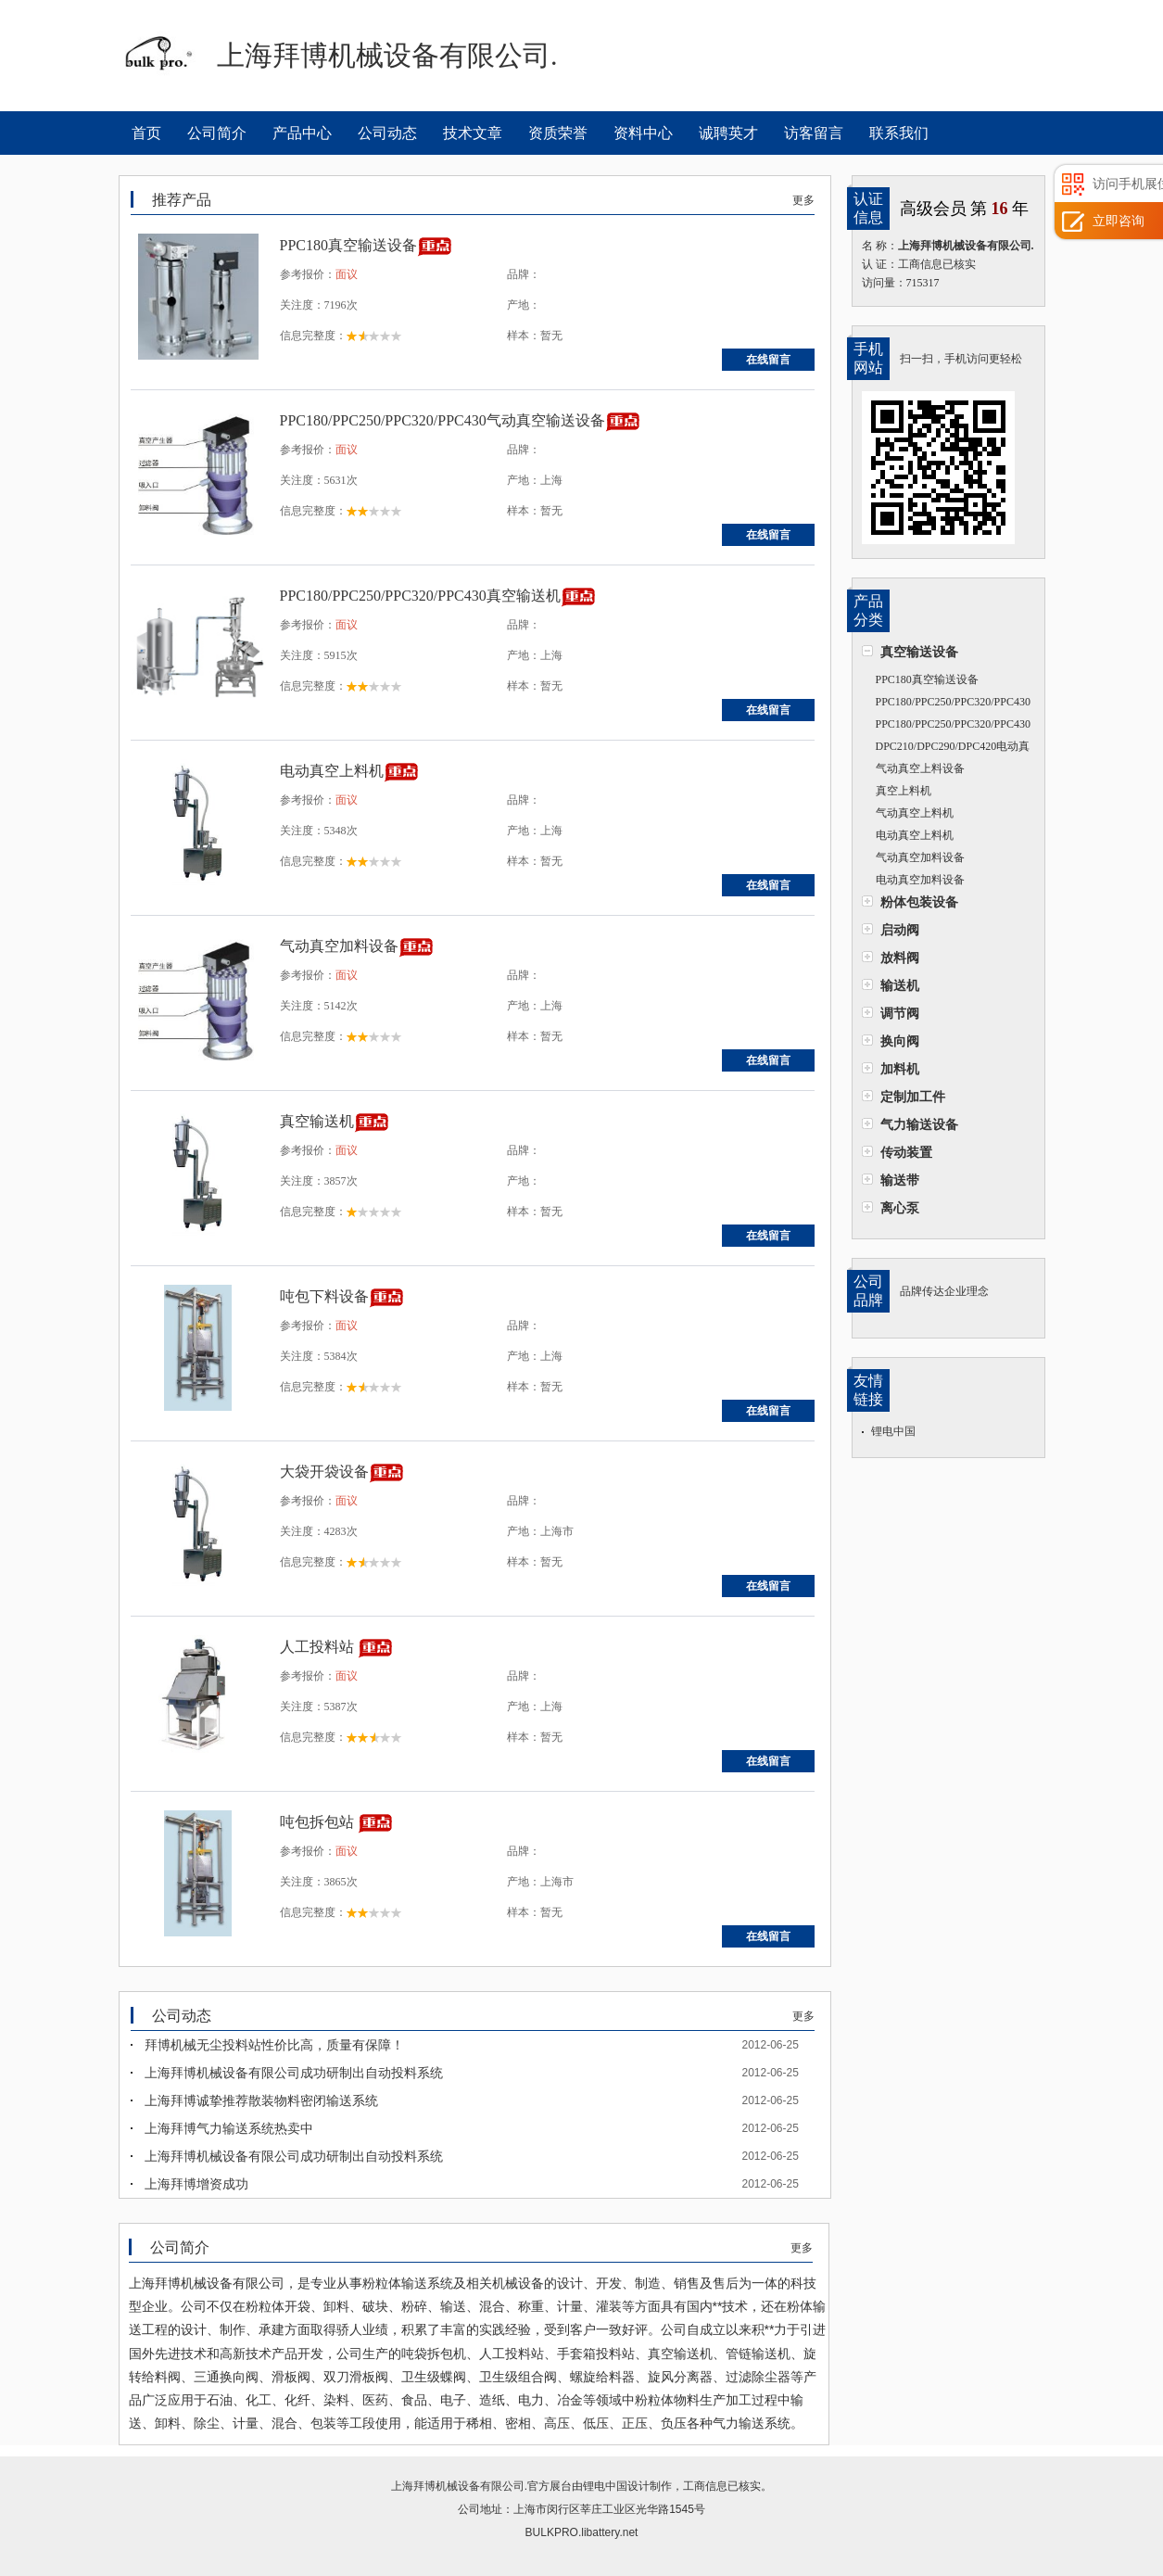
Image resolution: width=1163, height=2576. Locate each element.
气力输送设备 (919, 1124)
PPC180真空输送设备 (927, 679)
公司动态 (387, 133)
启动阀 (899, 929)
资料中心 (643, 133)
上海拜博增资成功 (196, 2183)
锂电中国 (893, 1431)
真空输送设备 (919, 651)
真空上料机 (903, 790)
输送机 (899, 985)
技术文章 (472, 133)
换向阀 (899, 1041)
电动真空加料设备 (920, 879)
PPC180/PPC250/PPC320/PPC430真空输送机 (946, 726)
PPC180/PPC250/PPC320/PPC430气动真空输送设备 (946, 704)
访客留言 (813, 133)
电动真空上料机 (915, 835)
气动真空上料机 (915, 812)
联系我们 (899, 133)
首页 (146, 133)
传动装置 (906, 1152)
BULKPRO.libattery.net (581, 2532)
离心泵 (899, 1207)
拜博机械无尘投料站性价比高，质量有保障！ (274, 2044)
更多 (803, 200)
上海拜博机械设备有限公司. (459, 2486)
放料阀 (899, 957)
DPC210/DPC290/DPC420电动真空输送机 (946, 748)
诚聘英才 (728, 133)
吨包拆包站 (319, 1822)
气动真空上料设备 (920, 768)
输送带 (899, 1180)
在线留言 (768, 359)
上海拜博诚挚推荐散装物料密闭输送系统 (261, 2100)
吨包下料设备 (324, 1296)
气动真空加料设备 (920, 857)
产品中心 (302, 133)
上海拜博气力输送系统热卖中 (229, 2128)
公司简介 (217, 133)
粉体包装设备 (919, 902)
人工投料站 (319, 1647)
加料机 (899, 1068)
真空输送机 (317, 1121)
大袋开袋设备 (324, 1471)
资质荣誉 (558, 133)
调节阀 (899, 1013)
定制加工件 (912, 1096)
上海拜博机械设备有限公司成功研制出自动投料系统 (294, 2072)
